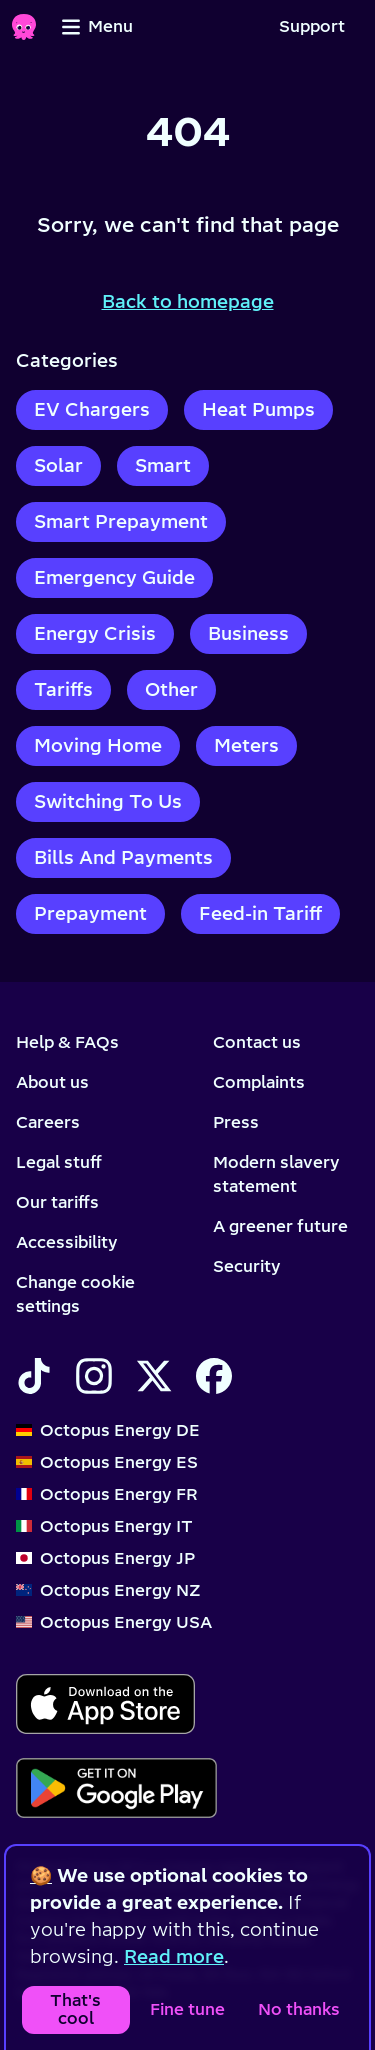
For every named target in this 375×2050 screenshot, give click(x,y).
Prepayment (90, 913)
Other (171, 689)
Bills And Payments (123, 857)
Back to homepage (188, 301)
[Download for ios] (105, 1704)
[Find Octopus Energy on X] (154, 1376)
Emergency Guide (114, 577)
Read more (174, 1956)
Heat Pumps (258, 409)
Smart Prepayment (121, 521)
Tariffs (63, 689)
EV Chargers (92, 409)
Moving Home (98, 745)
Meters (246, 745)
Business (248, 633)
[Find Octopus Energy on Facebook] (214, 1376)
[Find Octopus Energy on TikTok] (34, 1376)
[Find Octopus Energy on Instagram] (94, 1376)
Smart (163, 465)
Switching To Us (108, 801)
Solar (58, 465)
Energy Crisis (95, 633)
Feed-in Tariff (260, 913)
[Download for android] (116, 1788)
